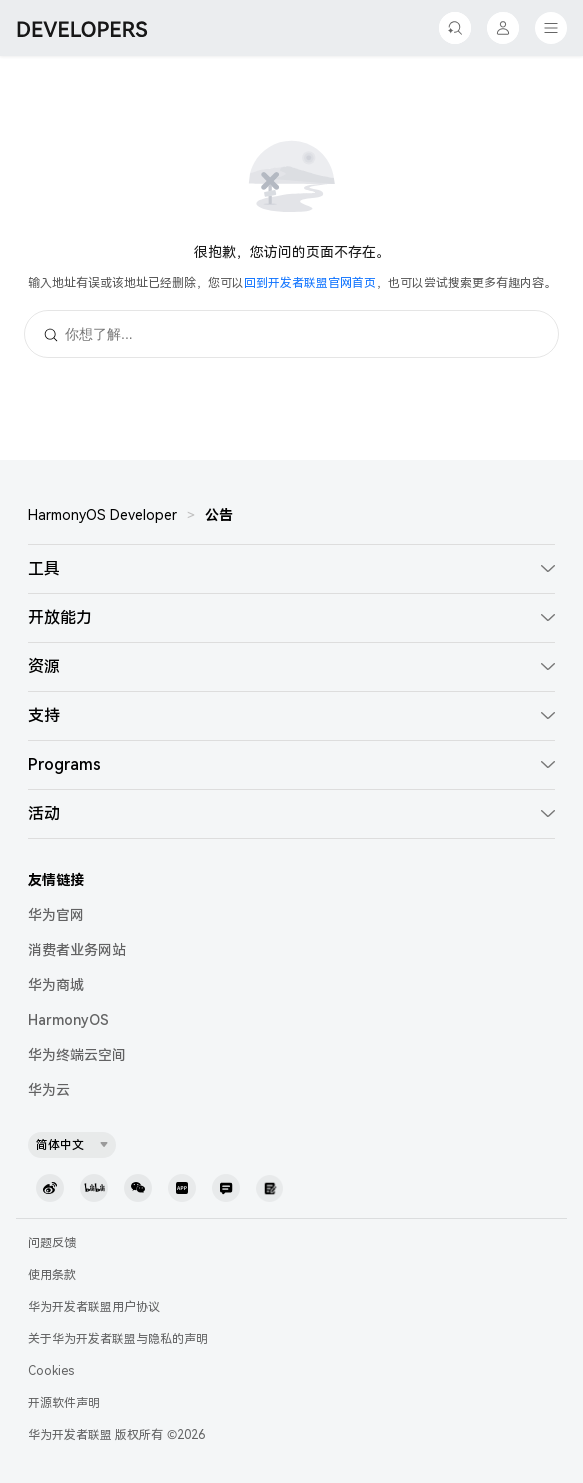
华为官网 (56, 915)
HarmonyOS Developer (102, 515)
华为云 (49, 1090)
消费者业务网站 (77, 950)
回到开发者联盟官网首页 (310, 283)
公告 (219, 515)
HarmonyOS (68, 1020)
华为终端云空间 (77, 1055)
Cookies (51, 1371)
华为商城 (56, 985)
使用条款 (52, 1275)
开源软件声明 (64, 1403)
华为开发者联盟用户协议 (94, 1307)
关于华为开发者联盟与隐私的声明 (118, 1339)
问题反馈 (52, 1243)
